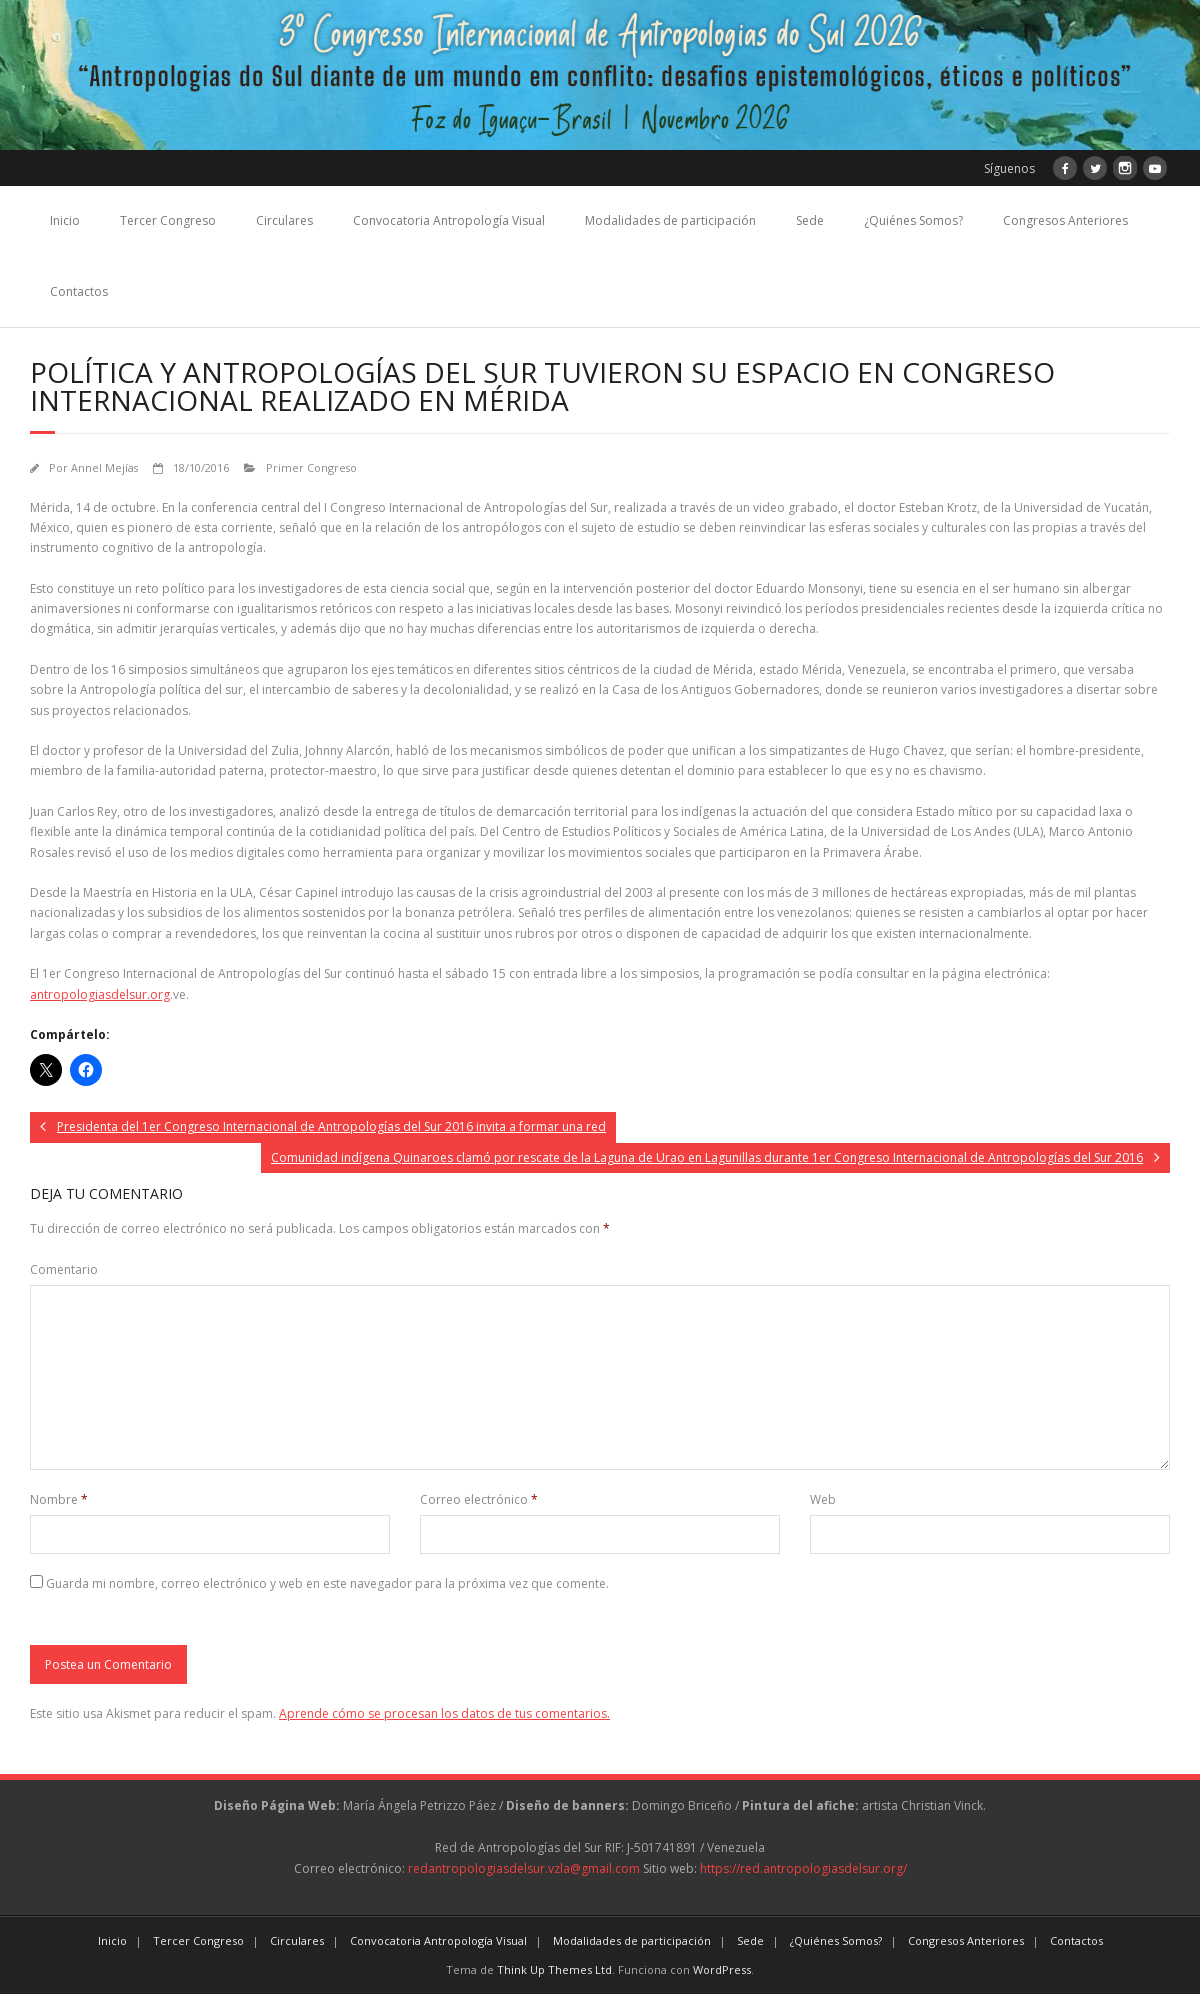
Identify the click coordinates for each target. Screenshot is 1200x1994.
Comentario (64, 1269)
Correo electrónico (479, 1499)
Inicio (65, 220)
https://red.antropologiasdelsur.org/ (803, 1868)
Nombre (59, 1499)
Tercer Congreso (168, 220)
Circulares (284, 220)
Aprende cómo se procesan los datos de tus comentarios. (444, 1713)
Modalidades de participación (670, 220)
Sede (810, 220)
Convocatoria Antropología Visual (449, 220)
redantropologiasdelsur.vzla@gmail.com (524, 1868)
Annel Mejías (104, 467)
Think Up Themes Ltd (554, 1969)
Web (823, 1499)
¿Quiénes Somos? (913, 220)
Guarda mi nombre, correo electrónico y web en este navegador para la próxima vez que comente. (327, 1583)
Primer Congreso (311, 467)
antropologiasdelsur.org (100, 994)
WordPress (722, 1969)
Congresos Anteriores (1065, 220)
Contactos (79, 291)
